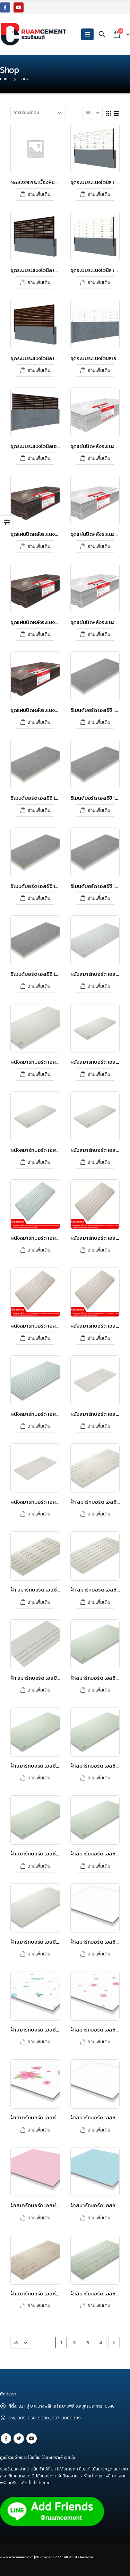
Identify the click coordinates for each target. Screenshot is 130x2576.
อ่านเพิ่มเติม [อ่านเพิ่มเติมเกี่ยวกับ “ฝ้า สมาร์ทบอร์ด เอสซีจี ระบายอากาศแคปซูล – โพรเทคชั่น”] (98, 1514)
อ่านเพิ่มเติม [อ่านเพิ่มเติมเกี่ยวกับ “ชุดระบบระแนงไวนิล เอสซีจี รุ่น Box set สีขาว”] (98, 194)
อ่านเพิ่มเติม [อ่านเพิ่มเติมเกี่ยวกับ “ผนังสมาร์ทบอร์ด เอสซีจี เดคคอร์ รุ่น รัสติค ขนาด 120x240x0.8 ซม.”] (38, 1514)
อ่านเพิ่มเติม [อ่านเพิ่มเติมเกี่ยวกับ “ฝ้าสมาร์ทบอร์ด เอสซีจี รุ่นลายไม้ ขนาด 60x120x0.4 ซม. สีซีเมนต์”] (98, 2305)
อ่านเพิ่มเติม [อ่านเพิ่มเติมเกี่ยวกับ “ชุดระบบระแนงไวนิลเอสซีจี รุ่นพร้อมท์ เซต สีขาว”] (98, 370)
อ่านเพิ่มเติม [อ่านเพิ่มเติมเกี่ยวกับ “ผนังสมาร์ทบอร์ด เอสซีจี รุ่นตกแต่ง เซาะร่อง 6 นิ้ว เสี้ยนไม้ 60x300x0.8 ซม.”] (98, 1338)
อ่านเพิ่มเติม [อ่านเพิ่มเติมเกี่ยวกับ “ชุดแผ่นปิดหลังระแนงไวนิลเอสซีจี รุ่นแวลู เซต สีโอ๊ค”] (38, 722)
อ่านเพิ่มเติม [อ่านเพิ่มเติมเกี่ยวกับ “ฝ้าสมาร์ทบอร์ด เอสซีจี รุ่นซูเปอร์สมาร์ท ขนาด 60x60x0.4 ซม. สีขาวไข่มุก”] (98, 2130)
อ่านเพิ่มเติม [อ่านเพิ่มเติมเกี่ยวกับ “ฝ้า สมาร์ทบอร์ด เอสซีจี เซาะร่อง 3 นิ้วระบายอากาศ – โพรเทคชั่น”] (98, 1602)
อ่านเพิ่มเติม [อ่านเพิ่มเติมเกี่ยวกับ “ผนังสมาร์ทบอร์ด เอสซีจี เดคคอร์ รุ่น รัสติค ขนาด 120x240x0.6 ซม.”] (98, 1426)
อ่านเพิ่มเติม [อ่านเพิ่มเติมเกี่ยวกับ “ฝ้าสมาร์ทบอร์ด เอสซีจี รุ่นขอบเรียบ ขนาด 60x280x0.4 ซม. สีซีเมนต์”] (38, 1954)
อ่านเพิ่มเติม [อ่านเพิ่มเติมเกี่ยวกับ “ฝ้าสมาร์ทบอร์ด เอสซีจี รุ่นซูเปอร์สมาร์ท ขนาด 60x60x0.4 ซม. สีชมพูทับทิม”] (38, 2217)
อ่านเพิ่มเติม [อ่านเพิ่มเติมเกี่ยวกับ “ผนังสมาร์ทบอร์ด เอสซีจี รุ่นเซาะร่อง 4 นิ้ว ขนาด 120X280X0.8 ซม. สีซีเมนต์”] (38, 1426)
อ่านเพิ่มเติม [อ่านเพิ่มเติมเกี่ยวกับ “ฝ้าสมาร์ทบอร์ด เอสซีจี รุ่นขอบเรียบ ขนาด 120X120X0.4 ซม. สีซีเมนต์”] (98, 1690)
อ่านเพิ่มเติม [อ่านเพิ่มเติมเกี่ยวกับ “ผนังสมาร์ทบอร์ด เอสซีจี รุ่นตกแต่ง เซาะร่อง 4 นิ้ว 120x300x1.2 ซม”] (38, 1250)
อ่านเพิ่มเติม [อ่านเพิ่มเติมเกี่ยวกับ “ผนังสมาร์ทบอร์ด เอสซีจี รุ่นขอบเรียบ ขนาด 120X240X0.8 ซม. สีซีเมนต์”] (98, 1074)
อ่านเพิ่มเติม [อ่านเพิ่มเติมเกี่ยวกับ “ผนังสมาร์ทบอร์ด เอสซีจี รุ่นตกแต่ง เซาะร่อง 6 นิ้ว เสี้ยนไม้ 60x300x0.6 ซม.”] (38, 1338)
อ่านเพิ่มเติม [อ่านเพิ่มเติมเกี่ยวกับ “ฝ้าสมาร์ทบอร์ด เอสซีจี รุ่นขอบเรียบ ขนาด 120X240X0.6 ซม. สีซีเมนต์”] (98, 1777)
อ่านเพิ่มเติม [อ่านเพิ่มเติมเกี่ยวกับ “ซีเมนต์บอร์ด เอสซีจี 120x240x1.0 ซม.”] (38, 810)
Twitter (19, 2438)
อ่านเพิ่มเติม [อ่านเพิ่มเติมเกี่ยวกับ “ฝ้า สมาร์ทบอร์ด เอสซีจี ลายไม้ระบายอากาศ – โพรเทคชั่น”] (38, 1602)
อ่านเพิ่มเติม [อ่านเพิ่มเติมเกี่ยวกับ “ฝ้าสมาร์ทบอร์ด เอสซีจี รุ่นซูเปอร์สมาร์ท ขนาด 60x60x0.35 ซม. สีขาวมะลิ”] (98, 1954)
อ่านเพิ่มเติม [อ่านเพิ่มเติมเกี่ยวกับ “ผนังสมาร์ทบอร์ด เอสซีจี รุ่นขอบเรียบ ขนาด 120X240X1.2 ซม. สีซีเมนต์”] (98, 1162)
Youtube (31, 2438)
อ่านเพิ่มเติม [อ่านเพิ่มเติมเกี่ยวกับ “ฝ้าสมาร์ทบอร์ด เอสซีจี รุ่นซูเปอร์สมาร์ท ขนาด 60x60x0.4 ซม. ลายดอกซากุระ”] (98, 2041)
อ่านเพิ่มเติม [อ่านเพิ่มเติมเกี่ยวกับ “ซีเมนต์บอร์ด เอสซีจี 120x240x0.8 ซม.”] (98, 722)
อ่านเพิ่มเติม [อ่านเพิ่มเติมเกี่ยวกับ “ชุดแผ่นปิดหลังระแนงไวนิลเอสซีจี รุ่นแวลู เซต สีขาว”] (98, 634)
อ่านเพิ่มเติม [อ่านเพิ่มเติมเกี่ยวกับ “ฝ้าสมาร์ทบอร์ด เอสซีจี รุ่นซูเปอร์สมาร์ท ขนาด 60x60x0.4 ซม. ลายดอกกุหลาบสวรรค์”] (38, 2041)
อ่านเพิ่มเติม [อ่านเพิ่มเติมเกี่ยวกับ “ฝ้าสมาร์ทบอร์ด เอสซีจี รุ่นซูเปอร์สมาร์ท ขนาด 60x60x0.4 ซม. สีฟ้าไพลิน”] (98, 2217)
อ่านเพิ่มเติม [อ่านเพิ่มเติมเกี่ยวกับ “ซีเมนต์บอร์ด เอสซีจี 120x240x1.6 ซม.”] (38, 898)
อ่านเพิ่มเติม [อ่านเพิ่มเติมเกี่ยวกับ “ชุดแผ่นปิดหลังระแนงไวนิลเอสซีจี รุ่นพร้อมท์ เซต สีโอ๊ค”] (38, 634)
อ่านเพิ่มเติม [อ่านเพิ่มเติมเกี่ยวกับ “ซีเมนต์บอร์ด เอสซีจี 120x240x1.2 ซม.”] (98, 810)
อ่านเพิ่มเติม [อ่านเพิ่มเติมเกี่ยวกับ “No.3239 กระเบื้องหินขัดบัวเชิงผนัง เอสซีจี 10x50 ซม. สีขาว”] (38, 194)
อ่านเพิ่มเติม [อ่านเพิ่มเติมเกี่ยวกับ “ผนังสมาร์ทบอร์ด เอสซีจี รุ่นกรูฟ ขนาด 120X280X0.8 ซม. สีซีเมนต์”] (98, 986)
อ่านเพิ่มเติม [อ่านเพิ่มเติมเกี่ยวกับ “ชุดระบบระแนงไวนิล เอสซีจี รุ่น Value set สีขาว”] (98, 282)
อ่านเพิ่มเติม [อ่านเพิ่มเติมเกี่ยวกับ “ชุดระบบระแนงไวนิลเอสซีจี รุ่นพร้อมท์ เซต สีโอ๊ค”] (38, 458)
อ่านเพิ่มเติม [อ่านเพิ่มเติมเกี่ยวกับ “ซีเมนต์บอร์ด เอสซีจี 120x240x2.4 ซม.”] (38, 986)
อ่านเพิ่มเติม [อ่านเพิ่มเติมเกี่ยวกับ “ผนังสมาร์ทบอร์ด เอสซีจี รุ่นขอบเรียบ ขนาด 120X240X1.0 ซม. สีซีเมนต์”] (38, 1162)
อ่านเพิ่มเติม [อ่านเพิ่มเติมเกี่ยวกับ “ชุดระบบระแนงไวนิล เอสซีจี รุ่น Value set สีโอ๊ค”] (38, 370)
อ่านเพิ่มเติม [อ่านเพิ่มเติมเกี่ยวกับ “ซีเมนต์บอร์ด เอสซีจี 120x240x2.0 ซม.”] (98, 898)
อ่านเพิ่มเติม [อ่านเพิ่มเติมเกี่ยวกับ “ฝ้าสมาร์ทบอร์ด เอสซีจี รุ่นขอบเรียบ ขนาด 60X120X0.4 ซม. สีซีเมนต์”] (38, 1866)
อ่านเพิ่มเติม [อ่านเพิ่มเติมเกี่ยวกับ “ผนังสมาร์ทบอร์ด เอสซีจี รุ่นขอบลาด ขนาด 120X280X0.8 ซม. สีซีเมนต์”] (38, 1074)
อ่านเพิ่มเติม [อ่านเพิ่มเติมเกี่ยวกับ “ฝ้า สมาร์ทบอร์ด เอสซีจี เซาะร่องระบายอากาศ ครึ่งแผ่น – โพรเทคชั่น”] (38, 1690)
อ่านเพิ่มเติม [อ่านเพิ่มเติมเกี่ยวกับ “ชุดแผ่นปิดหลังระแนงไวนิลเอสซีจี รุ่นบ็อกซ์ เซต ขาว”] (98, 458)
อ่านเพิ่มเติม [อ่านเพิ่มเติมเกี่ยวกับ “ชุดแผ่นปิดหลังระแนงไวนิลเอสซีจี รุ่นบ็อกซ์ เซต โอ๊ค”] (38, 546)
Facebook (6, 2438)
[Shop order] (38, 112)
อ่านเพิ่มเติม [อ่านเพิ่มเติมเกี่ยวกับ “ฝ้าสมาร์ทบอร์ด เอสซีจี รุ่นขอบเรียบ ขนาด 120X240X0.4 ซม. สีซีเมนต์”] (38, 1777)
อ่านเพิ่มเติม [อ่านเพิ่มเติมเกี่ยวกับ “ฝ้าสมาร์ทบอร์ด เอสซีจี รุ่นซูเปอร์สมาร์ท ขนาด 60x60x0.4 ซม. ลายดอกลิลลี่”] (38, 2130)
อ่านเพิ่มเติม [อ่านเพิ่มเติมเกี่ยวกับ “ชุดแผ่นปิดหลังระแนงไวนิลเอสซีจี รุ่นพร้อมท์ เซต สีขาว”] (98, 546)
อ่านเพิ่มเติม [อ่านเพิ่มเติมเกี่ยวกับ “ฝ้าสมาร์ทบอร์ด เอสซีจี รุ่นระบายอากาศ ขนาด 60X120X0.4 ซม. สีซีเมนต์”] (38, 2305)
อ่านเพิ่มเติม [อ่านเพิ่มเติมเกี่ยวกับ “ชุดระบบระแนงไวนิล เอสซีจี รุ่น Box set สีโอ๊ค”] (38, 282)
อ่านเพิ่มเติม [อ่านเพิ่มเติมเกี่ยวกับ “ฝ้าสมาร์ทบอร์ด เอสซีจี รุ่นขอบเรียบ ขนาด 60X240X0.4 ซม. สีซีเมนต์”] (98, 1866)
